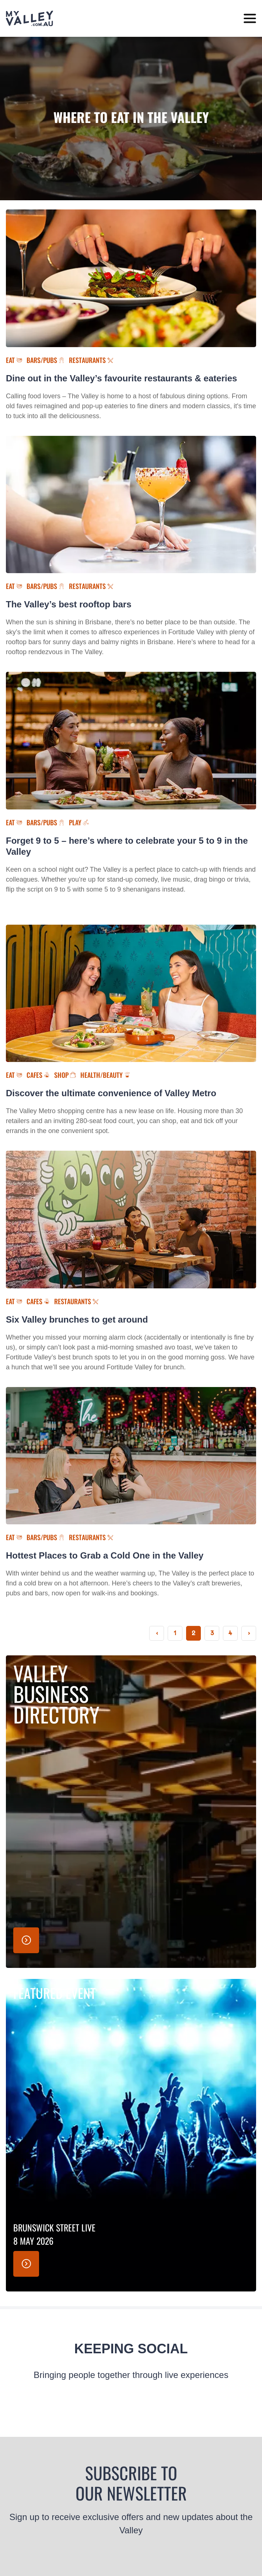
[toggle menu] (250, 19)
